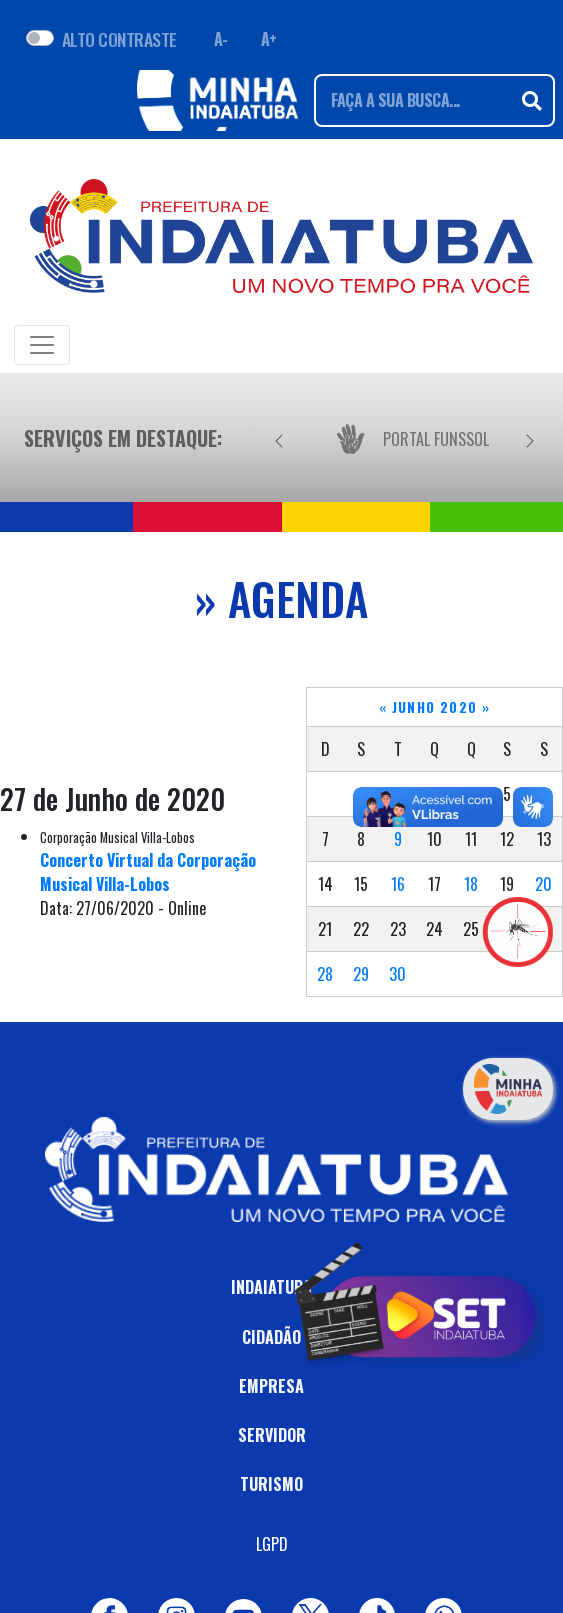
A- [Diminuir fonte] (221, 39)
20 (543, 884)
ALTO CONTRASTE (119, 39)
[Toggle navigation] (42, 345)
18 (471, 884)
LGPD (272, 1544)
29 (361, 974)
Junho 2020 (435, 707)
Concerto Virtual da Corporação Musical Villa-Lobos (148, 872)
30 (397, 974)
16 (398, 884)
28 (325, 974)
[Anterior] (279, 438)
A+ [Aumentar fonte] (269, 39)
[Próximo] (530, 438)
